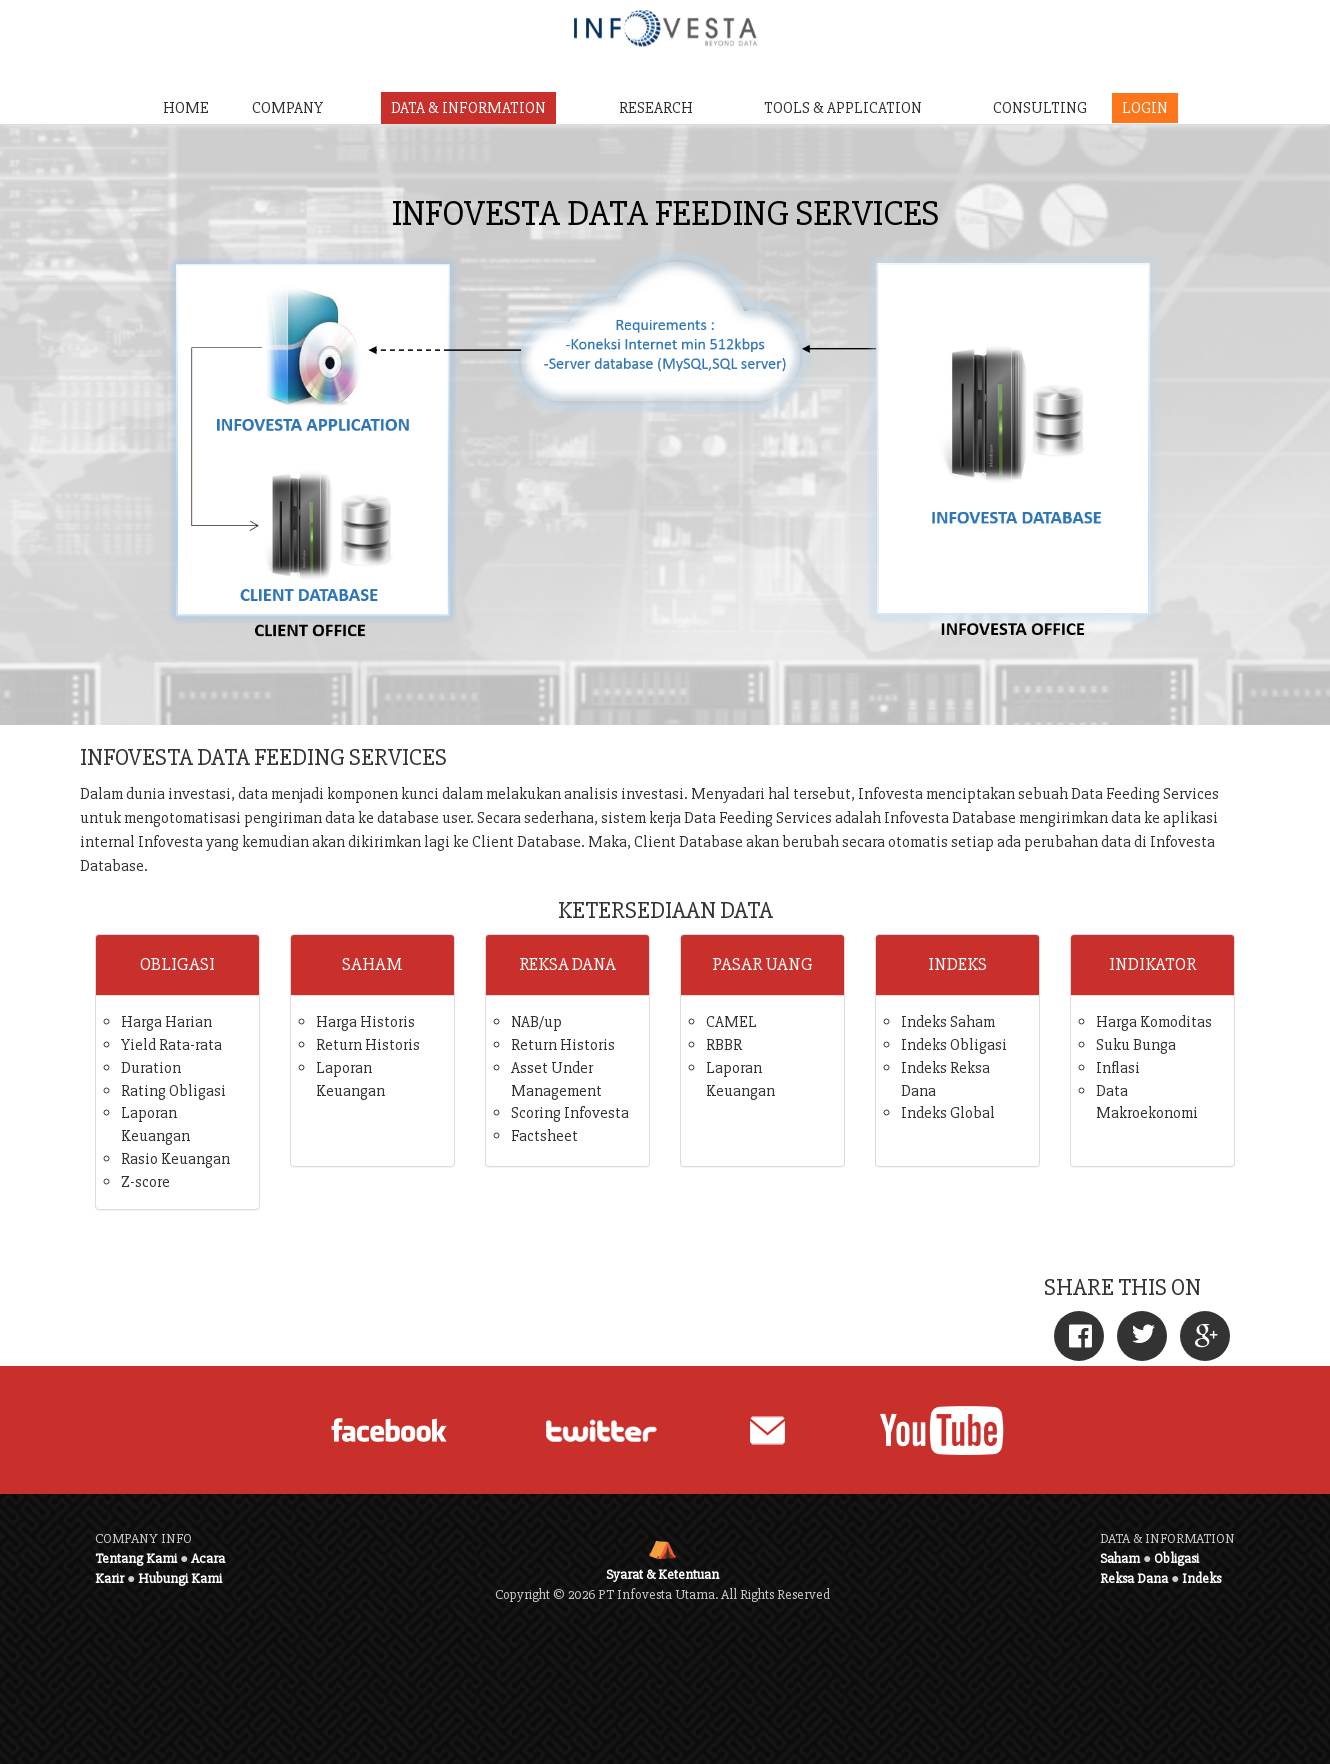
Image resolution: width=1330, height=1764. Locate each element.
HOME (186, 108)
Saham (1120, 1558)
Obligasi (1176, 1558)
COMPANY (287, 108)
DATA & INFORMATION (468, 108)
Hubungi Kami (180, 1578)
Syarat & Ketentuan (662, 1574)
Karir (109, 1578)
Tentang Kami (136, 1558)
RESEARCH (656, 108)
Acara (208, 1558)
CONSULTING (1040, 108)
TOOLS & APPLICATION (843, 108)
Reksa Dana (1134, 1578)
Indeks (1201, 1578)
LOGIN (1145, 108)
